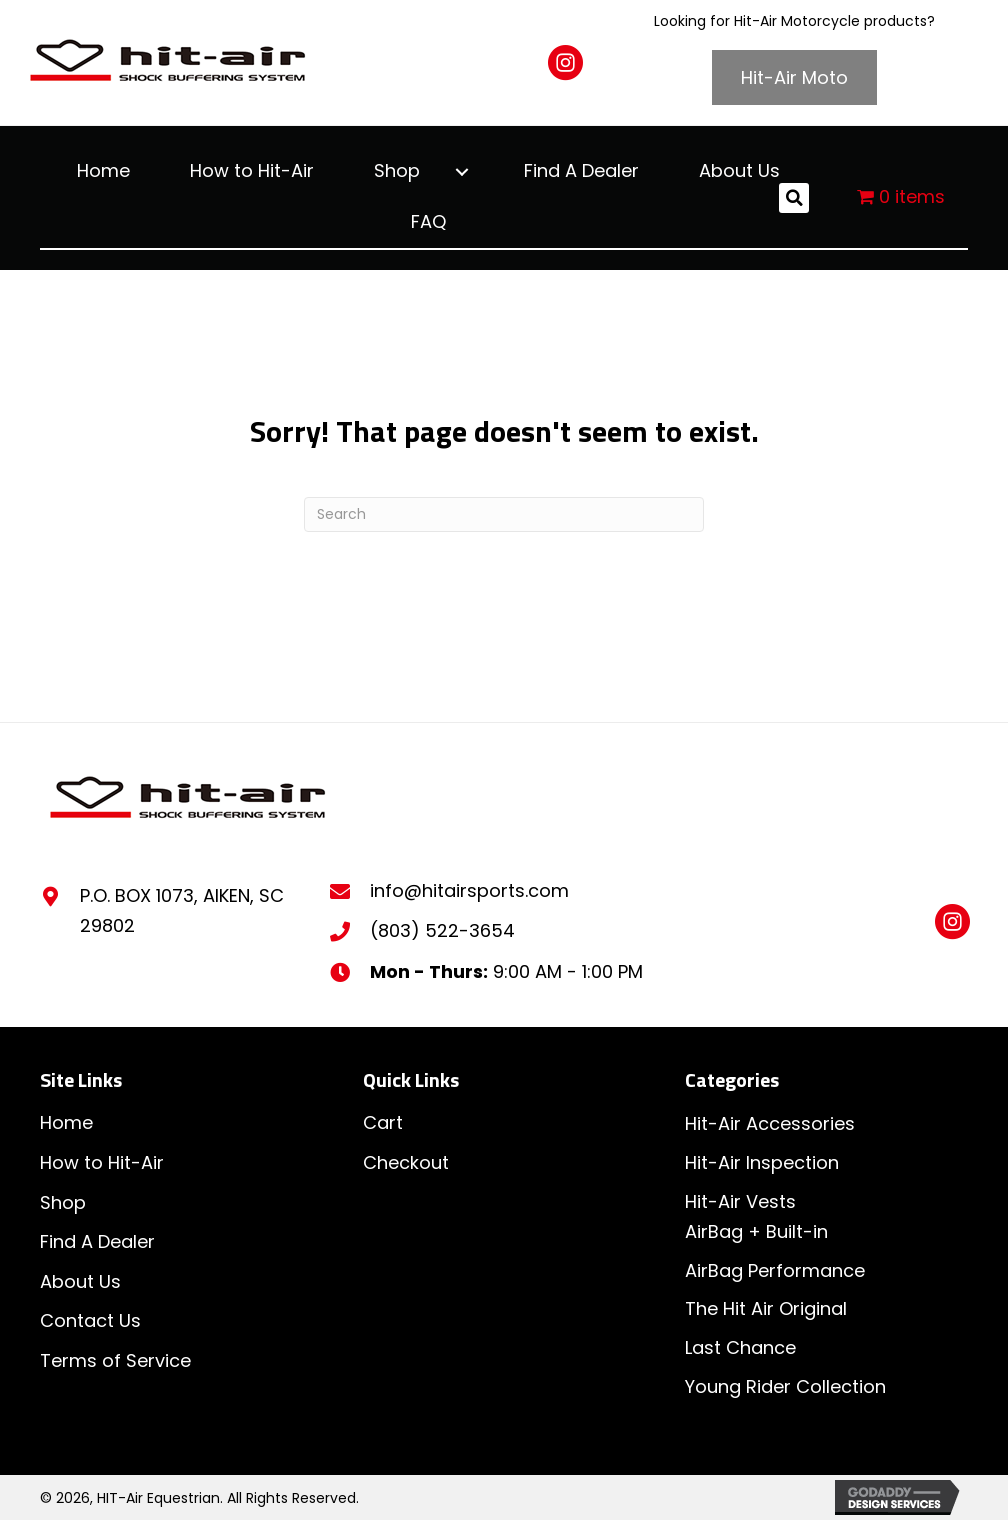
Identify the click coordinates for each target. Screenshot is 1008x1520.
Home (66, 1122)
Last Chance (740, 1347)
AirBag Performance (775, 1270)
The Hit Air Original (766, 1308)
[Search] (504, 514)
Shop (63, 1202)
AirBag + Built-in (756, 1231)
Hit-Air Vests (740, 1201)
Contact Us (90, 1320)
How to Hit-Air (102, 1162)
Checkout (406, 1162)
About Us (80, 1281)
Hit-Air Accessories (770, 1123)
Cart (383, 1122)
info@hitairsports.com (469, 890)
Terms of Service (115, 1360)
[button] (566, 63)
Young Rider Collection (785, 1386)
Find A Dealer (97, 1241)
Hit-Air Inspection (762, 1162)
